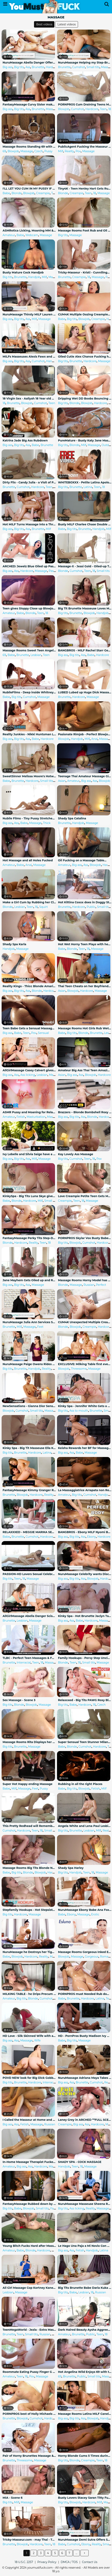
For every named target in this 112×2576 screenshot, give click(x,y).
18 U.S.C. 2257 (24, 2562)
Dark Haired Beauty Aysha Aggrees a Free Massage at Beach (84, 2330)
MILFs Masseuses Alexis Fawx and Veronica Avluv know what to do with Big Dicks (29, 356)
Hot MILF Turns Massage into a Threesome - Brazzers (29, 524)
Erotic (95, 1914)
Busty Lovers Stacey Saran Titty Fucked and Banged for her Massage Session (84, 2497)
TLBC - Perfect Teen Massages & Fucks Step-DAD (29, 1658)
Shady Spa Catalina (72, 818)
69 (4, 151)
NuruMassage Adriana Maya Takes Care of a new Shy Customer (84, 2078)
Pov (78, 151)
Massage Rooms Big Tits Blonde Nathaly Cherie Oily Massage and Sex (29, 1868)
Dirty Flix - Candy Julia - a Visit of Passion (29, 482)
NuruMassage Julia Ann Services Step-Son (29, 1322)
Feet (40, 1327)
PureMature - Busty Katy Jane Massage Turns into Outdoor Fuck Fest (84, 440)
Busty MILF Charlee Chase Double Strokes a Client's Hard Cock (84, 524)
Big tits (19, 67)
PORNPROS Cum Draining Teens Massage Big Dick (84, 104)
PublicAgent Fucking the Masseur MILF (84, 146)
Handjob (34, 277)
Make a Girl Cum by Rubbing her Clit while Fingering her (29, 902)
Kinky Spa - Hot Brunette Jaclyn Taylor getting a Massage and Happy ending (84, 1616)
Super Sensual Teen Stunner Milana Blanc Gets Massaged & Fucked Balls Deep (84, 1742)
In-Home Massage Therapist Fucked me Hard (29, 2162)
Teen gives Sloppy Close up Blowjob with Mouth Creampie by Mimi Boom (29, 608)
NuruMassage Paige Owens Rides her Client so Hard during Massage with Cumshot (29, 1364)
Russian (88, 1285)
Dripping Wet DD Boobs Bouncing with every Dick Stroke (84, 398)
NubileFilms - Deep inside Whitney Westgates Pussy (29, 692)
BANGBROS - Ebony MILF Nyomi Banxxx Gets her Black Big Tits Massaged (84, 1532)
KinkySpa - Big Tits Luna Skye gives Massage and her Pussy (29, 1196)
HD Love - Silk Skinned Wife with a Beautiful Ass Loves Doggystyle (29, 2036)
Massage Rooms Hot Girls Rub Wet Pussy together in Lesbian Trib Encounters (84, 1028)
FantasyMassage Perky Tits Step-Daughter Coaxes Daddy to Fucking (29, 1238)
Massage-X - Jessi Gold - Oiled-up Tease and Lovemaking (84, 566)
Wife (37, 2040)
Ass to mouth (78, 1410)
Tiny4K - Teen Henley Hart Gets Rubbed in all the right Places (84, 188)
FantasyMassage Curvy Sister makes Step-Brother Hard (29, 104)
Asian (62, 781)
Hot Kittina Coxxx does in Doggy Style (84, 902)
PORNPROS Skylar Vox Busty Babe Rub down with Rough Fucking (84, 1238)
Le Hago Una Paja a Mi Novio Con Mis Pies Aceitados (84, 2246)
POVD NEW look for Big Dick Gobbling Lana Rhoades (29, 2078)
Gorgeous (91, 1956)
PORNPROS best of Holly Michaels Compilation (29, 2414)
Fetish (21, 1117)
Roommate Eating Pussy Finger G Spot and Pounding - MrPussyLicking (29, 2372)
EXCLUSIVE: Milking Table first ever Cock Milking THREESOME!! (84, 1364)
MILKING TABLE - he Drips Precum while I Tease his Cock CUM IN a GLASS (29, 1994)
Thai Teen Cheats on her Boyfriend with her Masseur (84, 986)
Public (91, 907)
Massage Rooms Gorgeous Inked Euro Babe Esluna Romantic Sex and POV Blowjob (84, 1952)
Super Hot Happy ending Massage (27, 1784)
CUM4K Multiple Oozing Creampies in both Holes (84, 314)
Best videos (44, 24)
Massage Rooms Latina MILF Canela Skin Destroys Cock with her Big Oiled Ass (84, 2414)
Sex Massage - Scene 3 (19, 1700)
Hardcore (52, 67)
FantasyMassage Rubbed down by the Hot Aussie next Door (29, 2204)
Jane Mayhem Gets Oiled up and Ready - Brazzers (29, 1280)
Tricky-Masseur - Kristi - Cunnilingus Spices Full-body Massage (84, 272)
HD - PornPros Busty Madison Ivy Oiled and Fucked (84, 2036)
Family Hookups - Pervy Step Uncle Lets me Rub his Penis (84, 1658)
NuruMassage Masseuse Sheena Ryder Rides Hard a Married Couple (84, 2204)
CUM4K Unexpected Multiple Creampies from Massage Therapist (84, 1322)
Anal (94, 739)
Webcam (31, 235)
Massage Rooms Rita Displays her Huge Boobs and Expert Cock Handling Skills (29, 1742)
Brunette (38, 67)
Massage (52, 109)
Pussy (48, 151)
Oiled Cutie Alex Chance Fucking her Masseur (84, 356)
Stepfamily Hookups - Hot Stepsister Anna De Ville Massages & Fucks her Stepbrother (29, 1910)
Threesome (79, 1368)
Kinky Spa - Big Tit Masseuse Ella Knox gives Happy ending (29, 1448)
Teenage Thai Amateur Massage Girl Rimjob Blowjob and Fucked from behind (84, 776)
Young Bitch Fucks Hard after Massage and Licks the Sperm (29, 2246)
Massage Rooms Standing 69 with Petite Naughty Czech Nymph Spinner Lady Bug (29, 146)
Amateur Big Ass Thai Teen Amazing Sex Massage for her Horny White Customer (84, 1070)
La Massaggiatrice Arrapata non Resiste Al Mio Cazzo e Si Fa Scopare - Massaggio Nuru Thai (84, 1490)
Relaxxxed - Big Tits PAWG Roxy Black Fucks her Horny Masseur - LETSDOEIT (84, 1700)
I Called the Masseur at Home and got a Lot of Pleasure (29, 2120)
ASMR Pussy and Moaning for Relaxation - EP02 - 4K (29, 1112)
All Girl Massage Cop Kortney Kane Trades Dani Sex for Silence (29, 2288)
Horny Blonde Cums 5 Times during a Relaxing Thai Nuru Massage (84, 2456)
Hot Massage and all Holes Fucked (28, 860)
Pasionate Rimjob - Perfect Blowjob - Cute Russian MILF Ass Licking (84, 734)
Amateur (9, 235)
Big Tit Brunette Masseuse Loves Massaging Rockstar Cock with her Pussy (84, 608)
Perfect (101, 1285)
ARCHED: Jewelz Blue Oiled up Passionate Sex (29, 566)
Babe (6, 193)
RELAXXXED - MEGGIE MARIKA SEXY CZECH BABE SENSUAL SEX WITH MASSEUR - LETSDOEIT (29, 1532)
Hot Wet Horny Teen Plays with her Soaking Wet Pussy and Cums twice (84, 944)
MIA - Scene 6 (12, 2497)
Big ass (8, 67)
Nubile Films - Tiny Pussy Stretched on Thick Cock (29, 818)
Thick (46, 823)
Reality (69, 151)
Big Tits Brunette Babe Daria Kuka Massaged (84, 2288)
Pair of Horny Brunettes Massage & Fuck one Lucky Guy (29, 2456)
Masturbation (36, 1117)
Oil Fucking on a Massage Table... (82, 860)
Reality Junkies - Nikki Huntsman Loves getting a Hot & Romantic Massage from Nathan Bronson (29, 734)
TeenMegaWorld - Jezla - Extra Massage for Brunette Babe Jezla (29, 2330)
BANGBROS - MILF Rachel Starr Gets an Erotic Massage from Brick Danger (84, 650)
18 (109, 109)
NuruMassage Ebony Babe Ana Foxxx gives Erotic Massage (84, 1910)
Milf (60, 151)
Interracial (24, 1662)
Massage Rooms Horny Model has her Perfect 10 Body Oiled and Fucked (84, 1280)
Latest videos (66, 24)
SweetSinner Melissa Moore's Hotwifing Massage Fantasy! (29, 776)
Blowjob (63, 109)
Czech (38, 151)
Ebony (91, 1536)
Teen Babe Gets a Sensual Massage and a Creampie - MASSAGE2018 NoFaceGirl (29, 1028)
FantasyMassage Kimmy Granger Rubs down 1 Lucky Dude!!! (29, 1490)
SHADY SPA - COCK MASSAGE (79, 2162)
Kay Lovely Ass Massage (75, 1154)
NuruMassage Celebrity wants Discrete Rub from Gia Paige (84, 1574)
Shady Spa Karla (14, 944)
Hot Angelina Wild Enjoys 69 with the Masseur (84, 2372)
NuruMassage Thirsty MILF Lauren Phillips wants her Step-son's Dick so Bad (29, 314)
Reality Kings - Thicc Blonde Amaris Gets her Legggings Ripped (29, 986)
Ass (27, 67)
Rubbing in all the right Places (80, 1784)
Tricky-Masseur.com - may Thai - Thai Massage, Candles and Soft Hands (29, 2539)
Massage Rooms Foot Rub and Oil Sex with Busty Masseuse (84, 230)
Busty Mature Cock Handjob (23, 272)
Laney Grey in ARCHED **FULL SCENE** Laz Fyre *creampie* (84, 2120)
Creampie (43, 193)
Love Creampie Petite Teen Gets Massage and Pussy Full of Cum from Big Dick (84, 1196)
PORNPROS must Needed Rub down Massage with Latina (84, 1994)
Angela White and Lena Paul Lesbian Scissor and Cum (84, 1826)
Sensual (43, 1033)
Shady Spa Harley (71, 1868)
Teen (103, 109)
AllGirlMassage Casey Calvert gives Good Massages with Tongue (29, 1070)
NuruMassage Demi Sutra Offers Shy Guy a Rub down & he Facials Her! (84, 2539)
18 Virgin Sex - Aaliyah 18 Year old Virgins (29, 398)
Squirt (43, 907)
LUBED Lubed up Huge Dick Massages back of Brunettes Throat (84, 692)
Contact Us (89, 2562)
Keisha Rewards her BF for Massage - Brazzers (84, 1448)
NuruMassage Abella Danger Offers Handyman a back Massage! (29, 62)
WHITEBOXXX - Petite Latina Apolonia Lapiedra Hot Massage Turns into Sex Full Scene (84, 482)
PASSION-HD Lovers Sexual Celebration (29, 1574)
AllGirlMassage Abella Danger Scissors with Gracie (29, 1616)
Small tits (93, 67)
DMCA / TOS (69, 2562)
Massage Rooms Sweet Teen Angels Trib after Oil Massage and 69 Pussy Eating (29, 650)
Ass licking (27, 1075)
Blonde (16, 193)
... (76, 2553)
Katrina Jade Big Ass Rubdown (25, 440)
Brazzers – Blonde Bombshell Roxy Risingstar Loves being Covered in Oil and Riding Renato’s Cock (84, 1112)
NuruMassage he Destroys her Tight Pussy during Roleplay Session (29, 1952)
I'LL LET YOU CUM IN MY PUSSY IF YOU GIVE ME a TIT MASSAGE (29, 188)
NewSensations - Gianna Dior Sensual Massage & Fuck (29, 1406)
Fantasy (55, 2208)
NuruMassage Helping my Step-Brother (84, 62)
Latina (88, 487)
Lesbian (36, 655)
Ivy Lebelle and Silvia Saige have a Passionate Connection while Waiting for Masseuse (29, 1154)
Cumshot (78, 67)
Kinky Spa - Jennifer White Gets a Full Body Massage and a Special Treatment (84, 1406)
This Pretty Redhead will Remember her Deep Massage (29, 1826)
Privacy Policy (46, 2562)
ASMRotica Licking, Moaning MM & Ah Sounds (29, 230)
